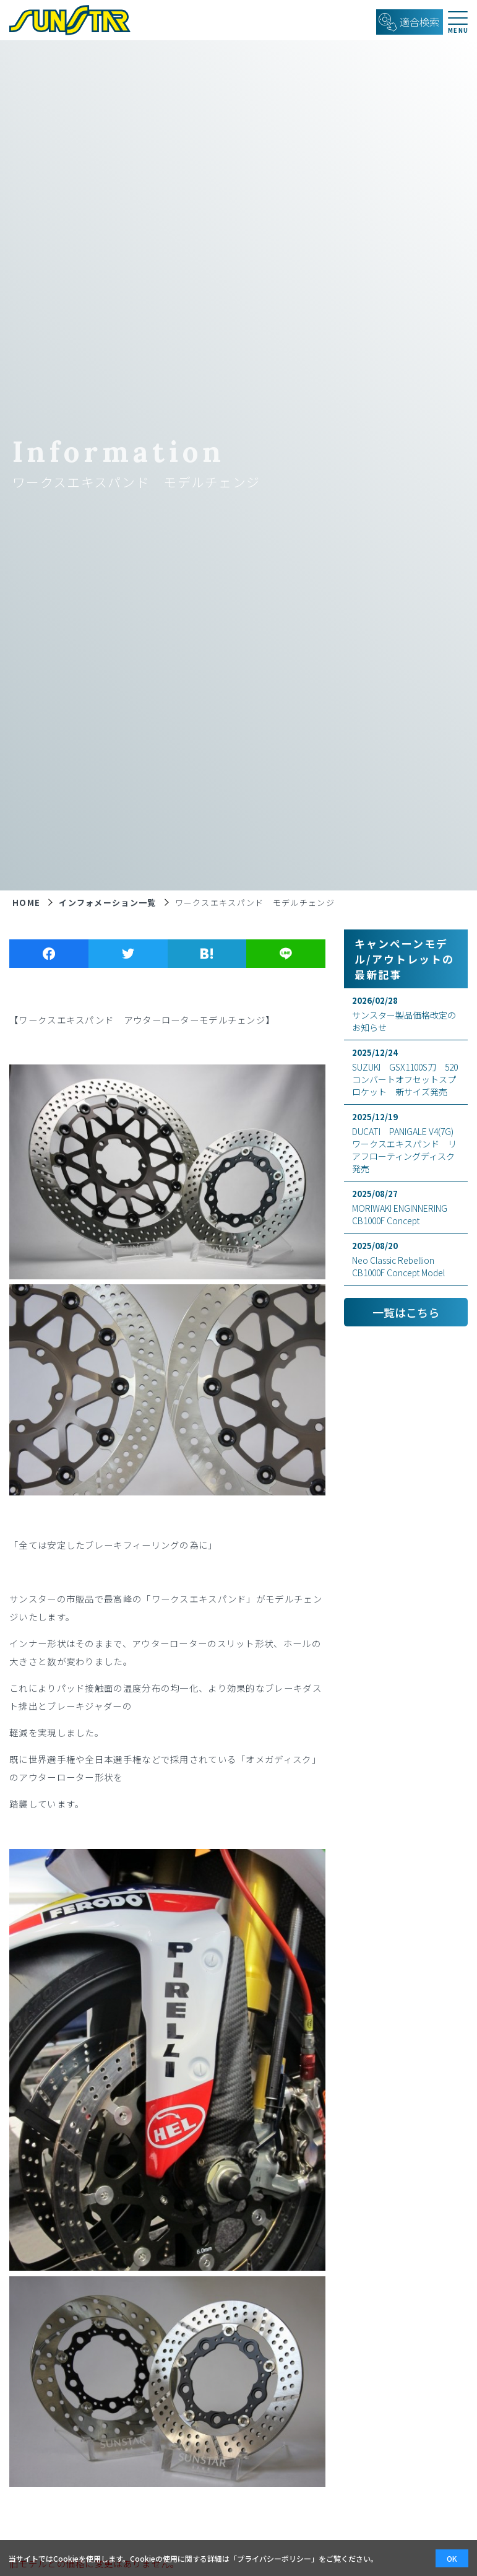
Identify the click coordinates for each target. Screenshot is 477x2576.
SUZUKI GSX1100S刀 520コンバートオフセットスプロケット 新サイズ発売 (406, 1072)
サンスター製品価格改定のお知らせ (406, 1013)
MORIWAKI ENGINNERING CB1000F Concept (406, 1207)
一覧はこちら (405, 1312)
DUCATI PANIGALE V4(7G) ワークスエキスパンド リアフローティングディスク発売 (407, 1143)
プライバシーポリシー (274, 2558)
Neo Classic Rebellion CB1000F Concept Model (406, 1259)
